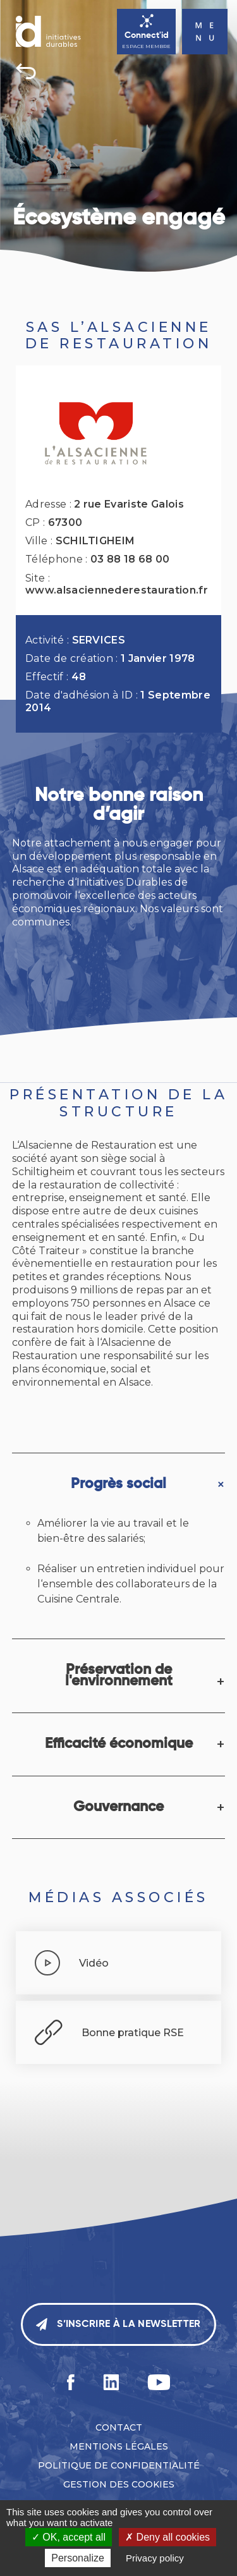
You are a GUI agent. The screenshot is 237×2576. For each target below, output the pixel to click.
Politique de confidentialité (119, 2465)
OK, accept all (69, 2537)
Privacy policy (155, 2558)
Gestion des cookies (118, 2484)
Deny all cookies (167, 2537)
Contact (118, 2427)
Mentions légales (119, 2446)
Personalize (77, 2558)
